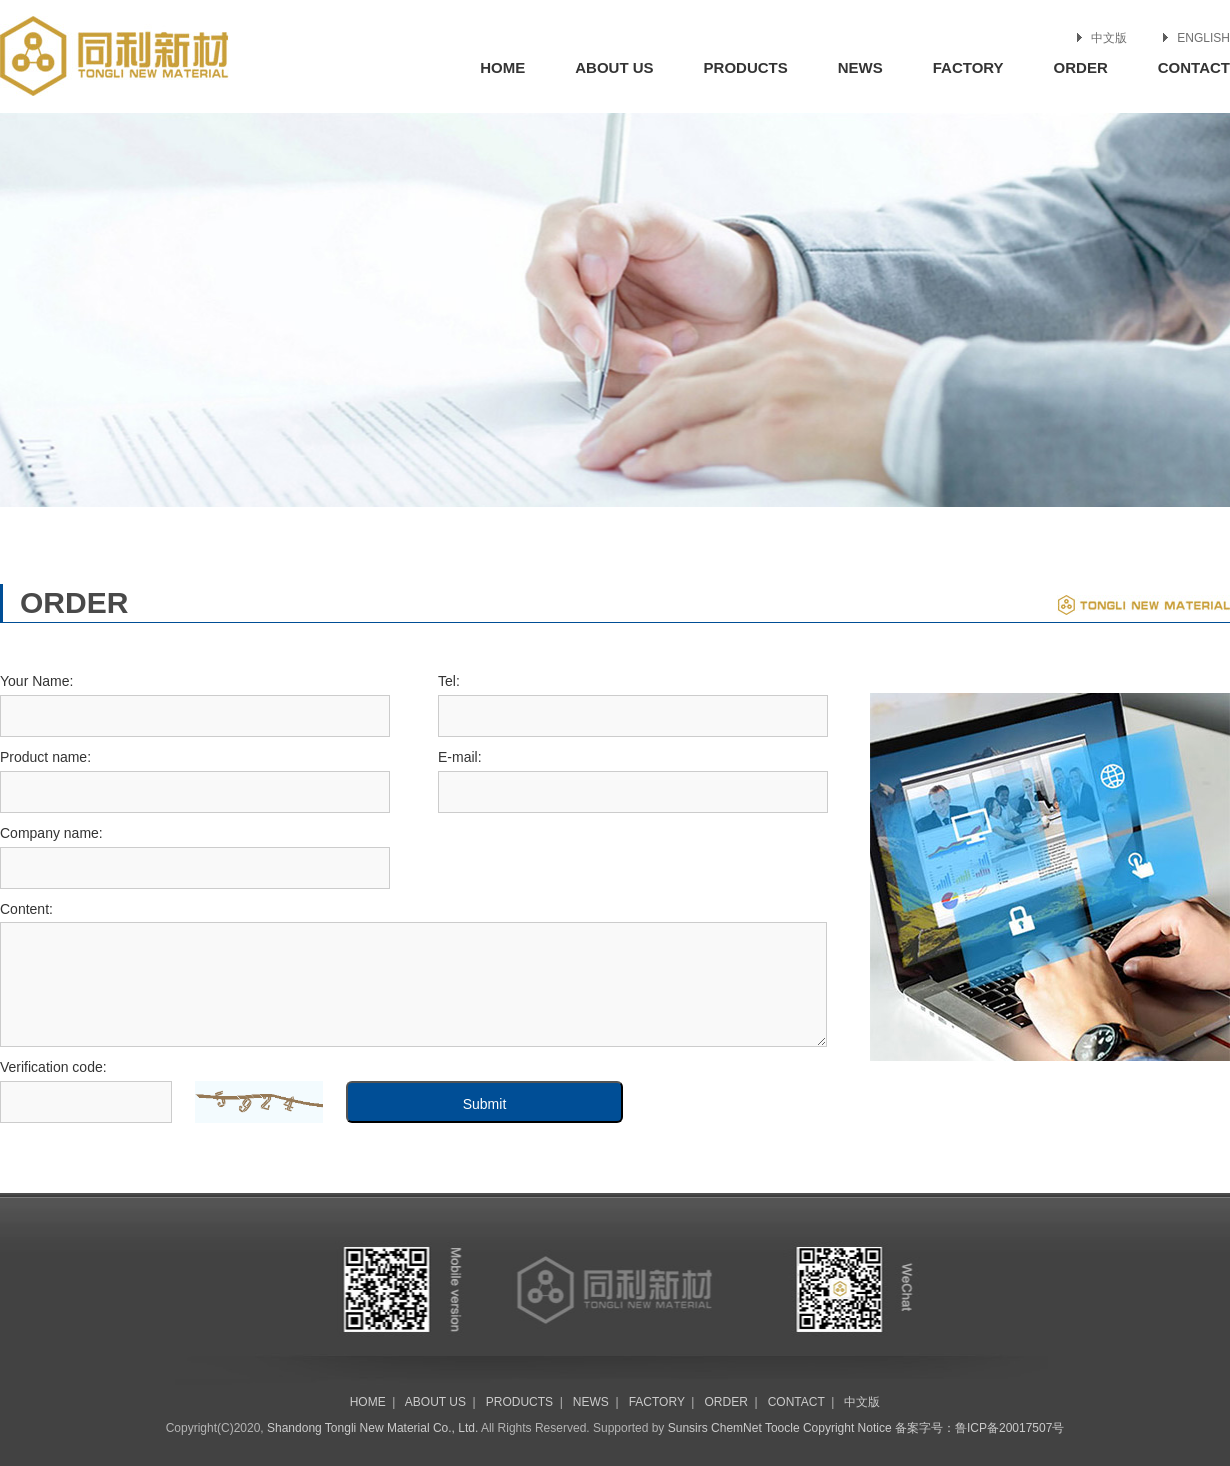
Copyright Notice (847, 1428)
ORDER (1081, 67)
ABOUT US (614, 67)
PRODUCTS (746, 67)
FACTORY (968, 67)
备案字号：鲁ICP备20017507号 (979, 1428)
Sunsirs (688, 1428)
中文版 (1109, 38)
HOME (502, 67)
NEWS (860, 67)
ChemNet (736, 1428)
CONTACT (1194, 67)
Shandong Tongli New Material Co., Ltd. (372, 1428)
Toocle (782, 1428)
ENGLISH (1203, 38)
